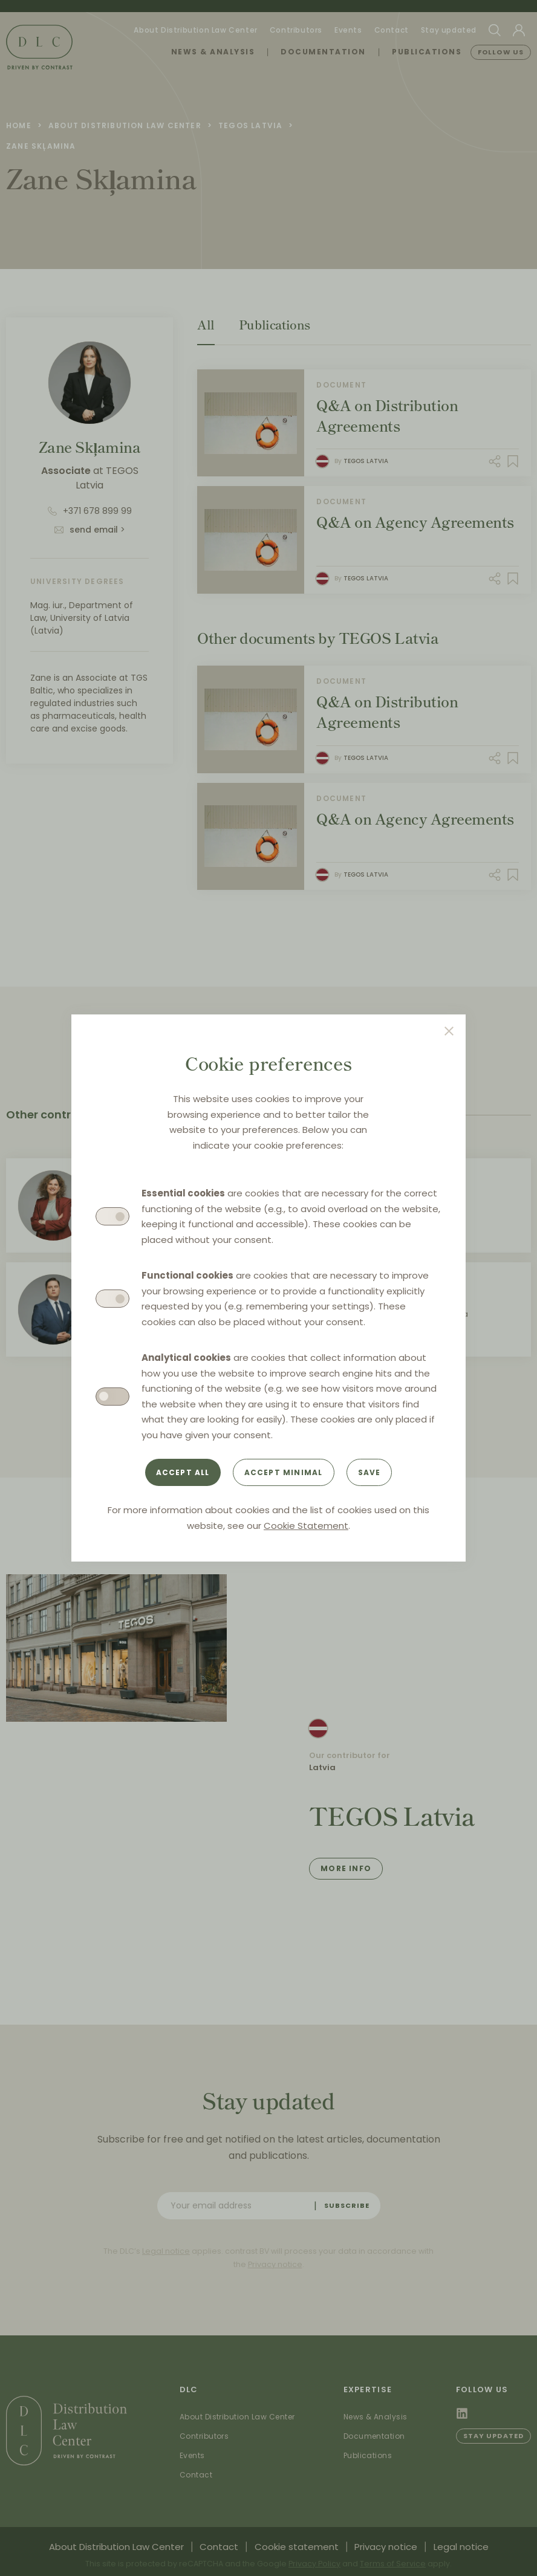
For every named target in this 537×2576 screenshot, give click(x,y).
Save (369, 1472)
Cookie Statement (306, 1525)
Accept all (183, 1472)
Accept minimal (283, 1472)
